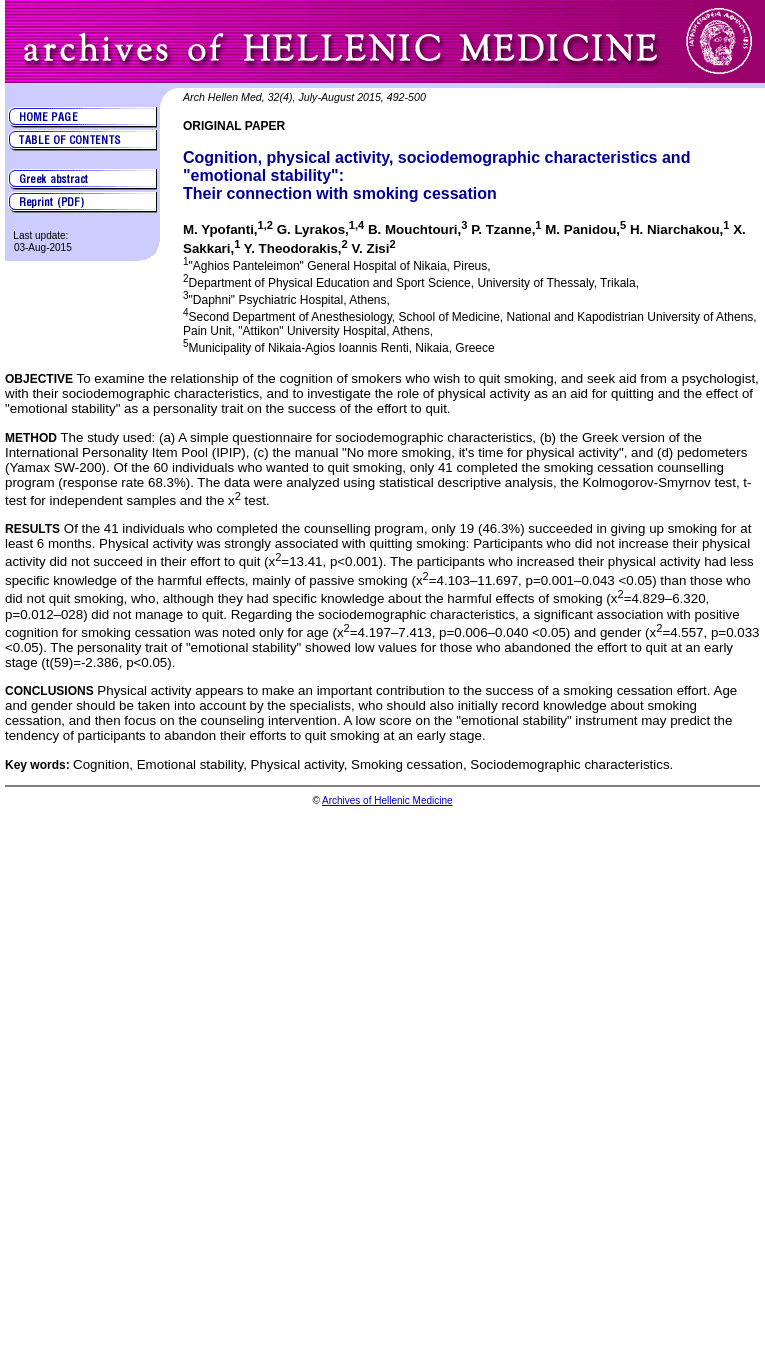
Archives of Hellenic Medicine (387, 800)
